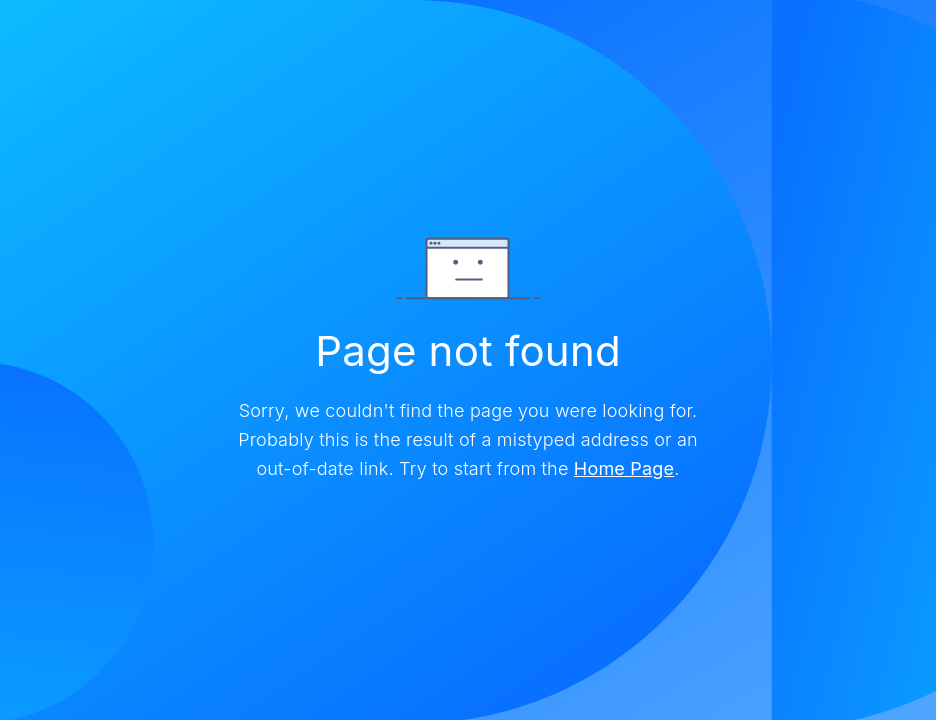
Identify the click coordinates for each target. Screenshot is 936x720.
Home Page (624, 468)
